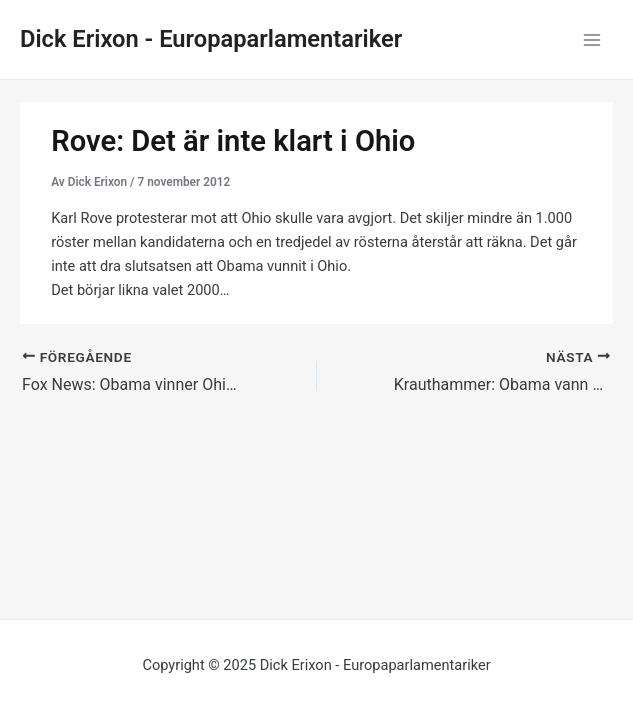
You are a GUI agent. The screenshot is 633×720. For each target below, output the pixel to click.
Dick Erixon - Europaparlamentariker (211, 39)
